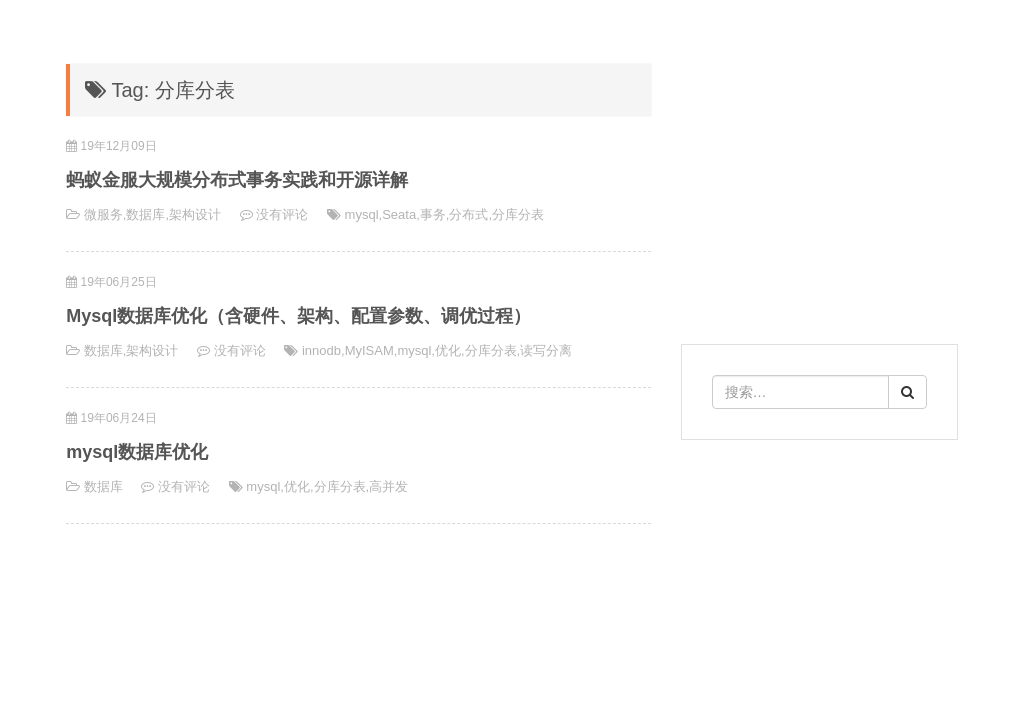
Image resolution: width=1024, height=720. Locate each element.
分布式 (468, 214)
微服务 (103, 214)
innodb (321, 350)
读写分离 (546, 350)
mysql (362, 214)
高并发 (388, 486)
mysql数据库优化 (137, 452)
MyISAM (369, 350)
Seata (399, 214)
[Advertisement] (819, 590)
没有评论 (282, 214)
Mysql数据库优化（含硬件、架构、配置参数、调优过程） (298, 316)
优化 (448, 350)
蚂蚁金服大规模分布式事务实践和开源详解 (237, 180)
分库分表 (518, 214)
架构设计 (195, 214)
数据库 (145, 214)
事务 (433, 214)
